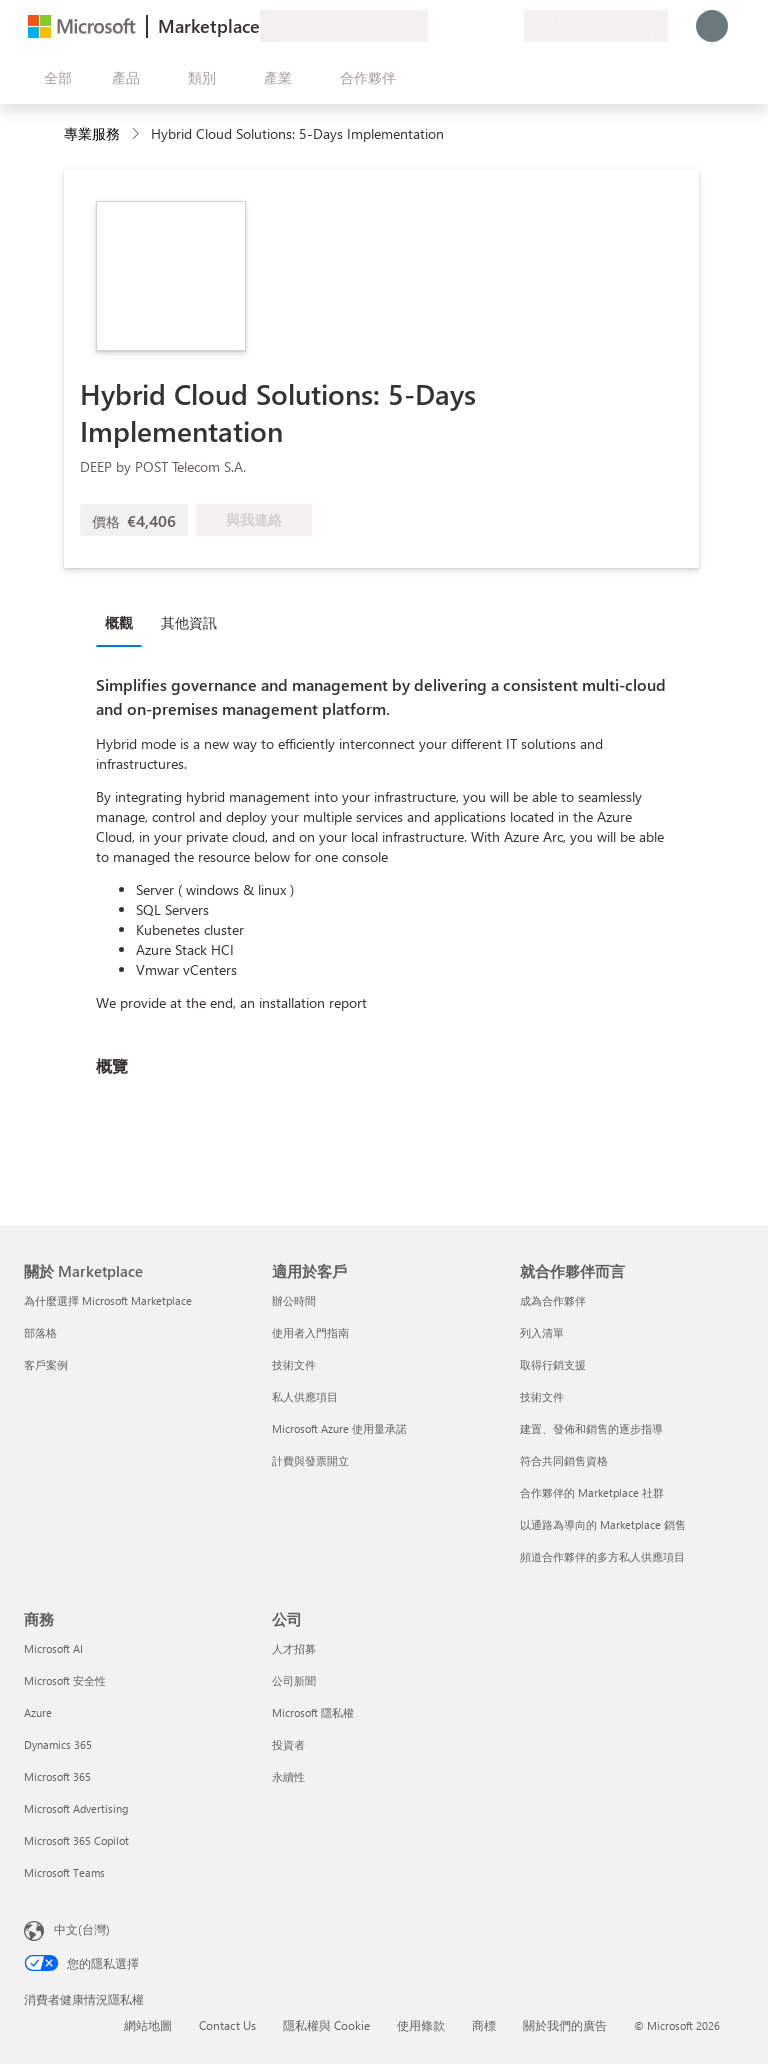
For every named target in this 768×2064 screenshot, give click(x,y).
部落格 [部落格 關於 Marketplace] (40, 1332)
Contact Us (227, 2025)
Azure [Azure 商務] (38, 1712)
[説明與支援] (460, 26)
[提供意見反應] (436, 26)
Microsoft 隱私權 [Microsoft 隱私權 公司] (313, 1712)
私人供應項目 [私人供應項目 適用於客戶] (305, 1396)
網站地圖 (148, 2025)
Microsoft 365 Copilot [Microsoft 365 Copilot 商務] (76, 1840)
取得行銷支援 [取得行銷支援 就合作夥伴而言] (553, 1364)
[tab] (124, 622)
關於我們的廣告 (565, 2025)
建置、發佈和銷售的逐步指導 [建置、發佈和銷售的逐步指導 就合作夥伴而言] (591, 1428)
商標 (484, 2025)
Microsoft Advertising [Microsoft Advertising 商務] (76, 1808)
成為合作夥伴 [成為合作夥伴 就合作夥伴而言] (553, 1300)
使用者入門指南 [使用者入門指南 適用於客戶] (310, 1332)
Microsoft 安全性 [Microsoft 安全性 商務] (65, 1680)
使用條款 (421, 2025)
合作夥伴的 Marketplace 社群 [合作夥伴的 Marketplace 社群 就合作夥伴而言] (592, 1492)
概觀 (119, 622)
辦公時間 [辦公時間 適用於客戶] (294, 1300)
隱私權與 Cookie (326, 2025)
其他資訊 (189, 622)
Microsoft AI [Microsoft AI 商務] (53, 1648)
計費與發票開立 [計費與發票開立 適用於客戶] (310, 1460)
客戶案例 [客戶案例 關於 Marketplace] (46, 1364)
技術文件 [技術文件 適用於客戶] (294, 1364)
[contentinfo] (137, 134)
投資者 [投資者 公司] (288, 1744)
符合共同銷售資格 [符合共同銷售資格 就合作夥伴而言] (564, 1460)
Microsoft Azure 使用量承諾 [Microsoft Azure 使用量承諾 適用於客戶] (339, 1428)
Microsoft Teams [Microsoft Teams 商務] (64, 1872)
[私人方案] (508, 26)
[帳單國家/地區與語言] (596, 26)
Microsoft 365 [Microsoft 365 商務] (57, 1776)
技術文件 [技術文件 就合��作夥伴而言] (542, 1396)
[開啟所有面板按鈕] (54, 78)
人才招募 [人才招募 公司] (294, 1648)
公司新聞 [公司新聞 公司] (294, 1680)
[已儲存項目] (484, 26)
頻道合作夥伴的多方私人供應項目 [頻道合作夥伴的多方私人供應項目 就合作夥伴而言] (602, 1556)
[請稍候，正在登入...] (712, 26)
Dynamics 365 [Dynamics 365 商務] (58, 1744)
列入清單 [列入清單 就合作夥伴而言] (542, 1332)
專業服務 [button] (92, 133)
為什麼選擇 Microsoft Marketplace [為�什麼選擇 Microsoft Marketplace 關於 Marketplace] (108, 1300)
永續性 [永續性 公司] (288, 1776)
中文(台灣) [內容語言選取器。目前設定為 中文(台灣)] (82, 1929)
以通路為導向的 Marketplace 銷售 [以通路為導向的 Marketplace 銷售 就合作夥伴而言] (603, 1524)
